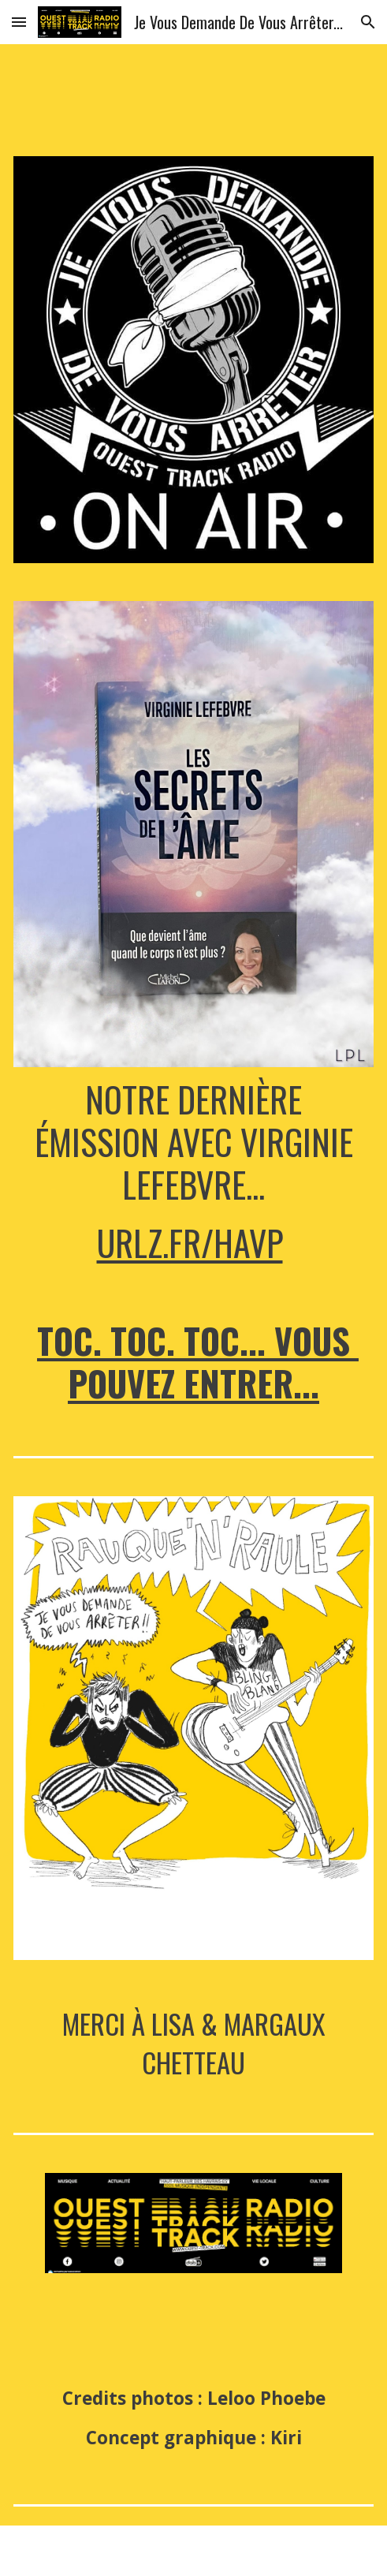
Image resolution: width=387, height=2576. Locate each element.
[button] (19, 21)
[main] (193, 1171)
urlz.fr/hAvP (190, 1242)
